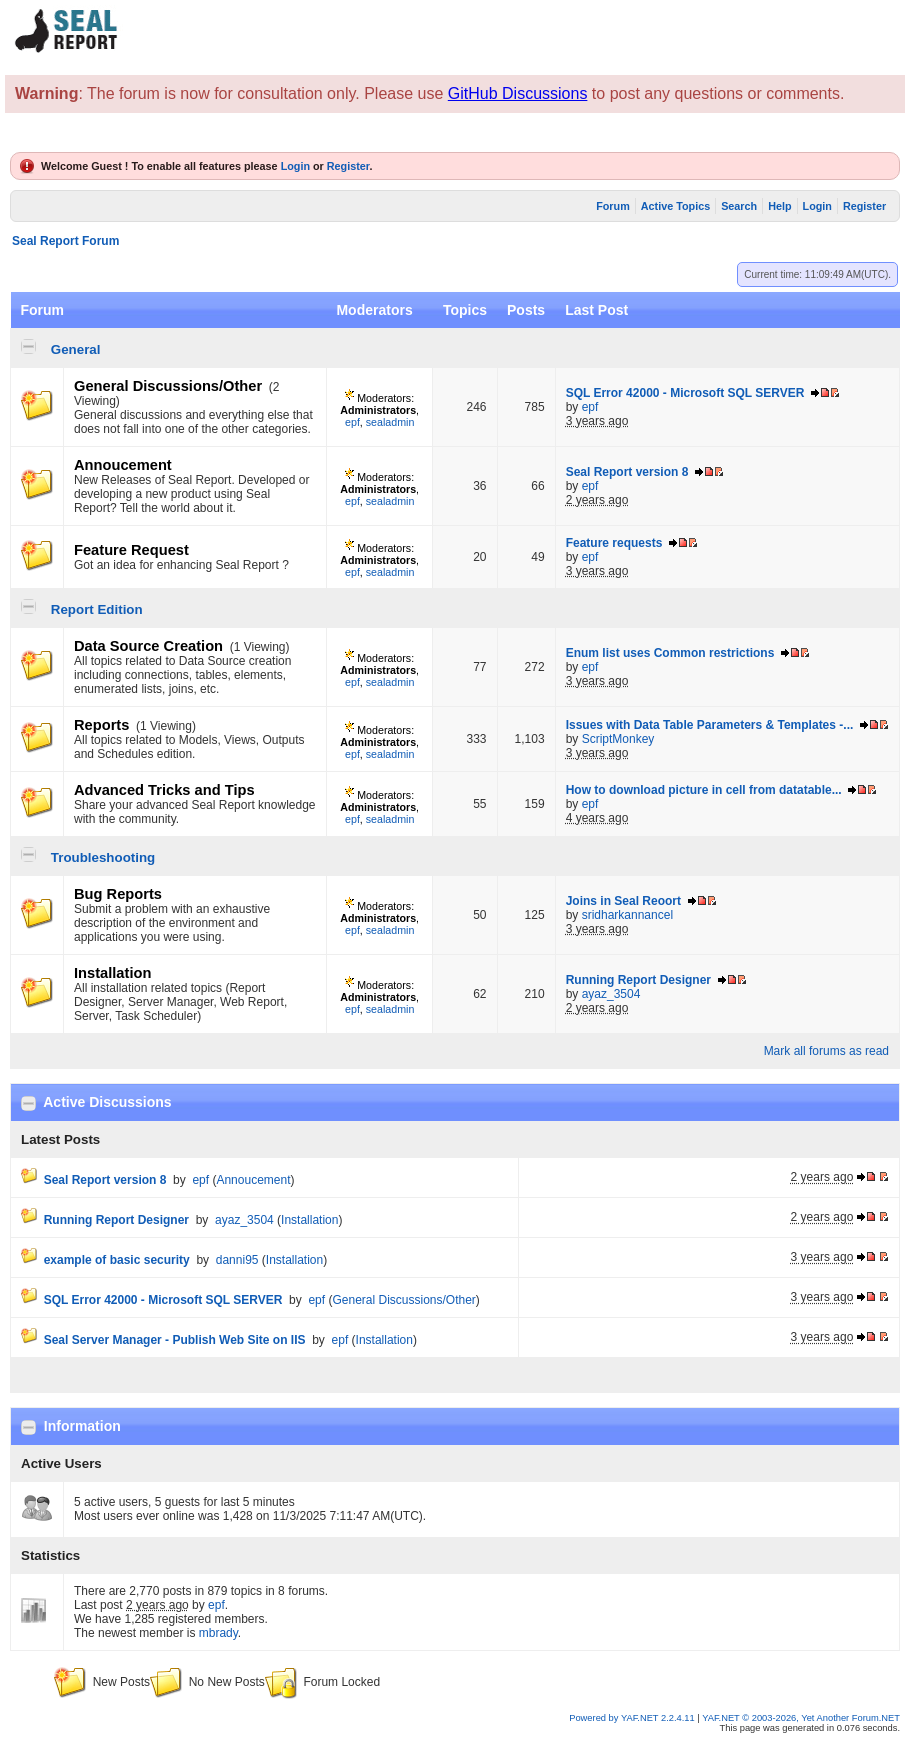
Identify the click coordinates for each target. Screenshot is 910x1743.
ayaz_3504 (611, 994)
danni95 (237, 1260)
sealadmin (390, 422)
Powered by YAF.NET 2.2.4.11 (633, 1718)
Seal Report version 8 (627, 472)
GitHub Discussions (518, 93)
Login (295, 166)
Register (348, 166)
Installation (112, 973)
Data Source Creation (148, 646)
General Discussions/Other (168, 386)
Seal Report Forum (65, 241)
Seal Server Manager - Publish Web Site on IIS (175, 1340)
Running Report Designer (638, 980)
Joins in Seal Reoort (623, 901)
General (76, 349)
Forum (613, 206)
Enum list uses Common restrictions (670, 653)
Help (779, 206)
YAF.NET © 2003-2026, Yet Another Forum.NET (801, 1718)
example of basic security (117, 1260)
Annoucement (123, 465)
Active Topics (675, 206)
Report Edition (97, 609)
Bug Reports (118, 894)
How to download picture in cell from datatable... (704, 790)
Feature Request (131, 550)
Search (739, 206)
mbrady (218, 1633)
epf (352, 422)
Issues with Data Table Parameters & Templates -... (710, 725)
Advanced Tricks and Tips (164, 790)
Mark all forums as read (826, 1051)
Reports (101, 725)
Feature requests (614, 543)
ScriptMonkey (618, 739)
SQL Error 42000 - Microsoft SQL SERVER (685, 393)
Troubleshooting (103, 857)
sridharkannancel (627, 915)
